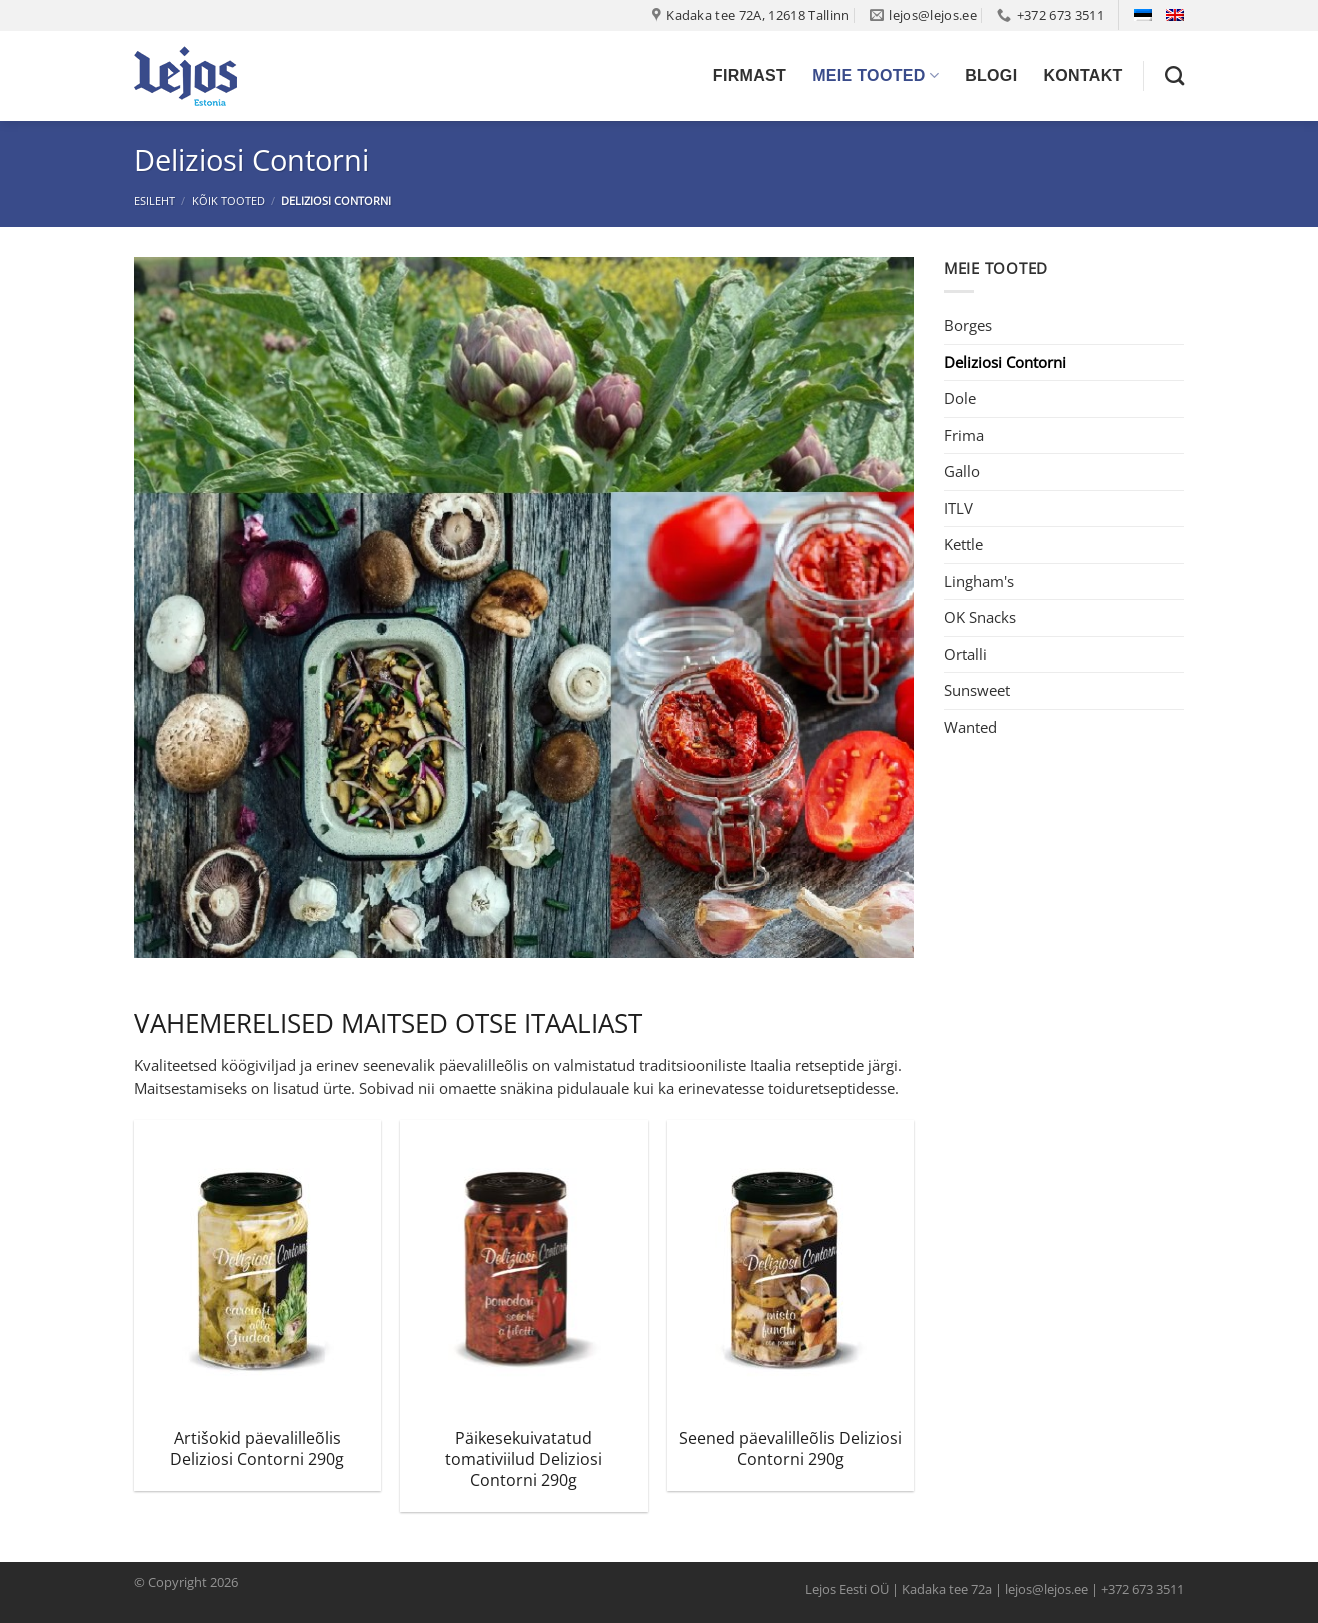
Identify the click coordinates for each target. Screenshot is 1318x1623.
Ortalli (965, 654)
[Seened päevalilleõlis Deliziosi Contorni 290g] (790, 1268)
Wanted (970, 727)
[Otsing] (1174, 75)
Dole (960, 398)
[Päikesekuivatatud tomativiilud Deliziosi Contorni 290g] (523, 1268)
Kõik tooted (228, 200)
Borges (968, 325)
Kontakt (1082, 75)
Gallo (962, 471)
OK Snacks (980, 617)
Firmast (749, 75)
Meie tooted (875, 75)
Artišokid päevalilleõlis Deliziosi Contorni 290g (257, 1449)
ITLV (958, 508)
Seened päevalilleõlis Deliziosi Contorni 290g (790, 1449)
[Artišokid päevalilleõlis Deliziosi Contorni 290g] (257, 1268)
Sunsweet (977, 690)
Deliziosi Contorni (1005, 362)
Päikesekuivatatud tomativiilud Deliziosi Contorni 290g (523, 1459)
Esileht (154, 200)
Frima (964, 435)
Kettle (963, 544)
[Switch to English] (1175, 15)
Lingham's (979, 581)
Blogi (991, 75)
